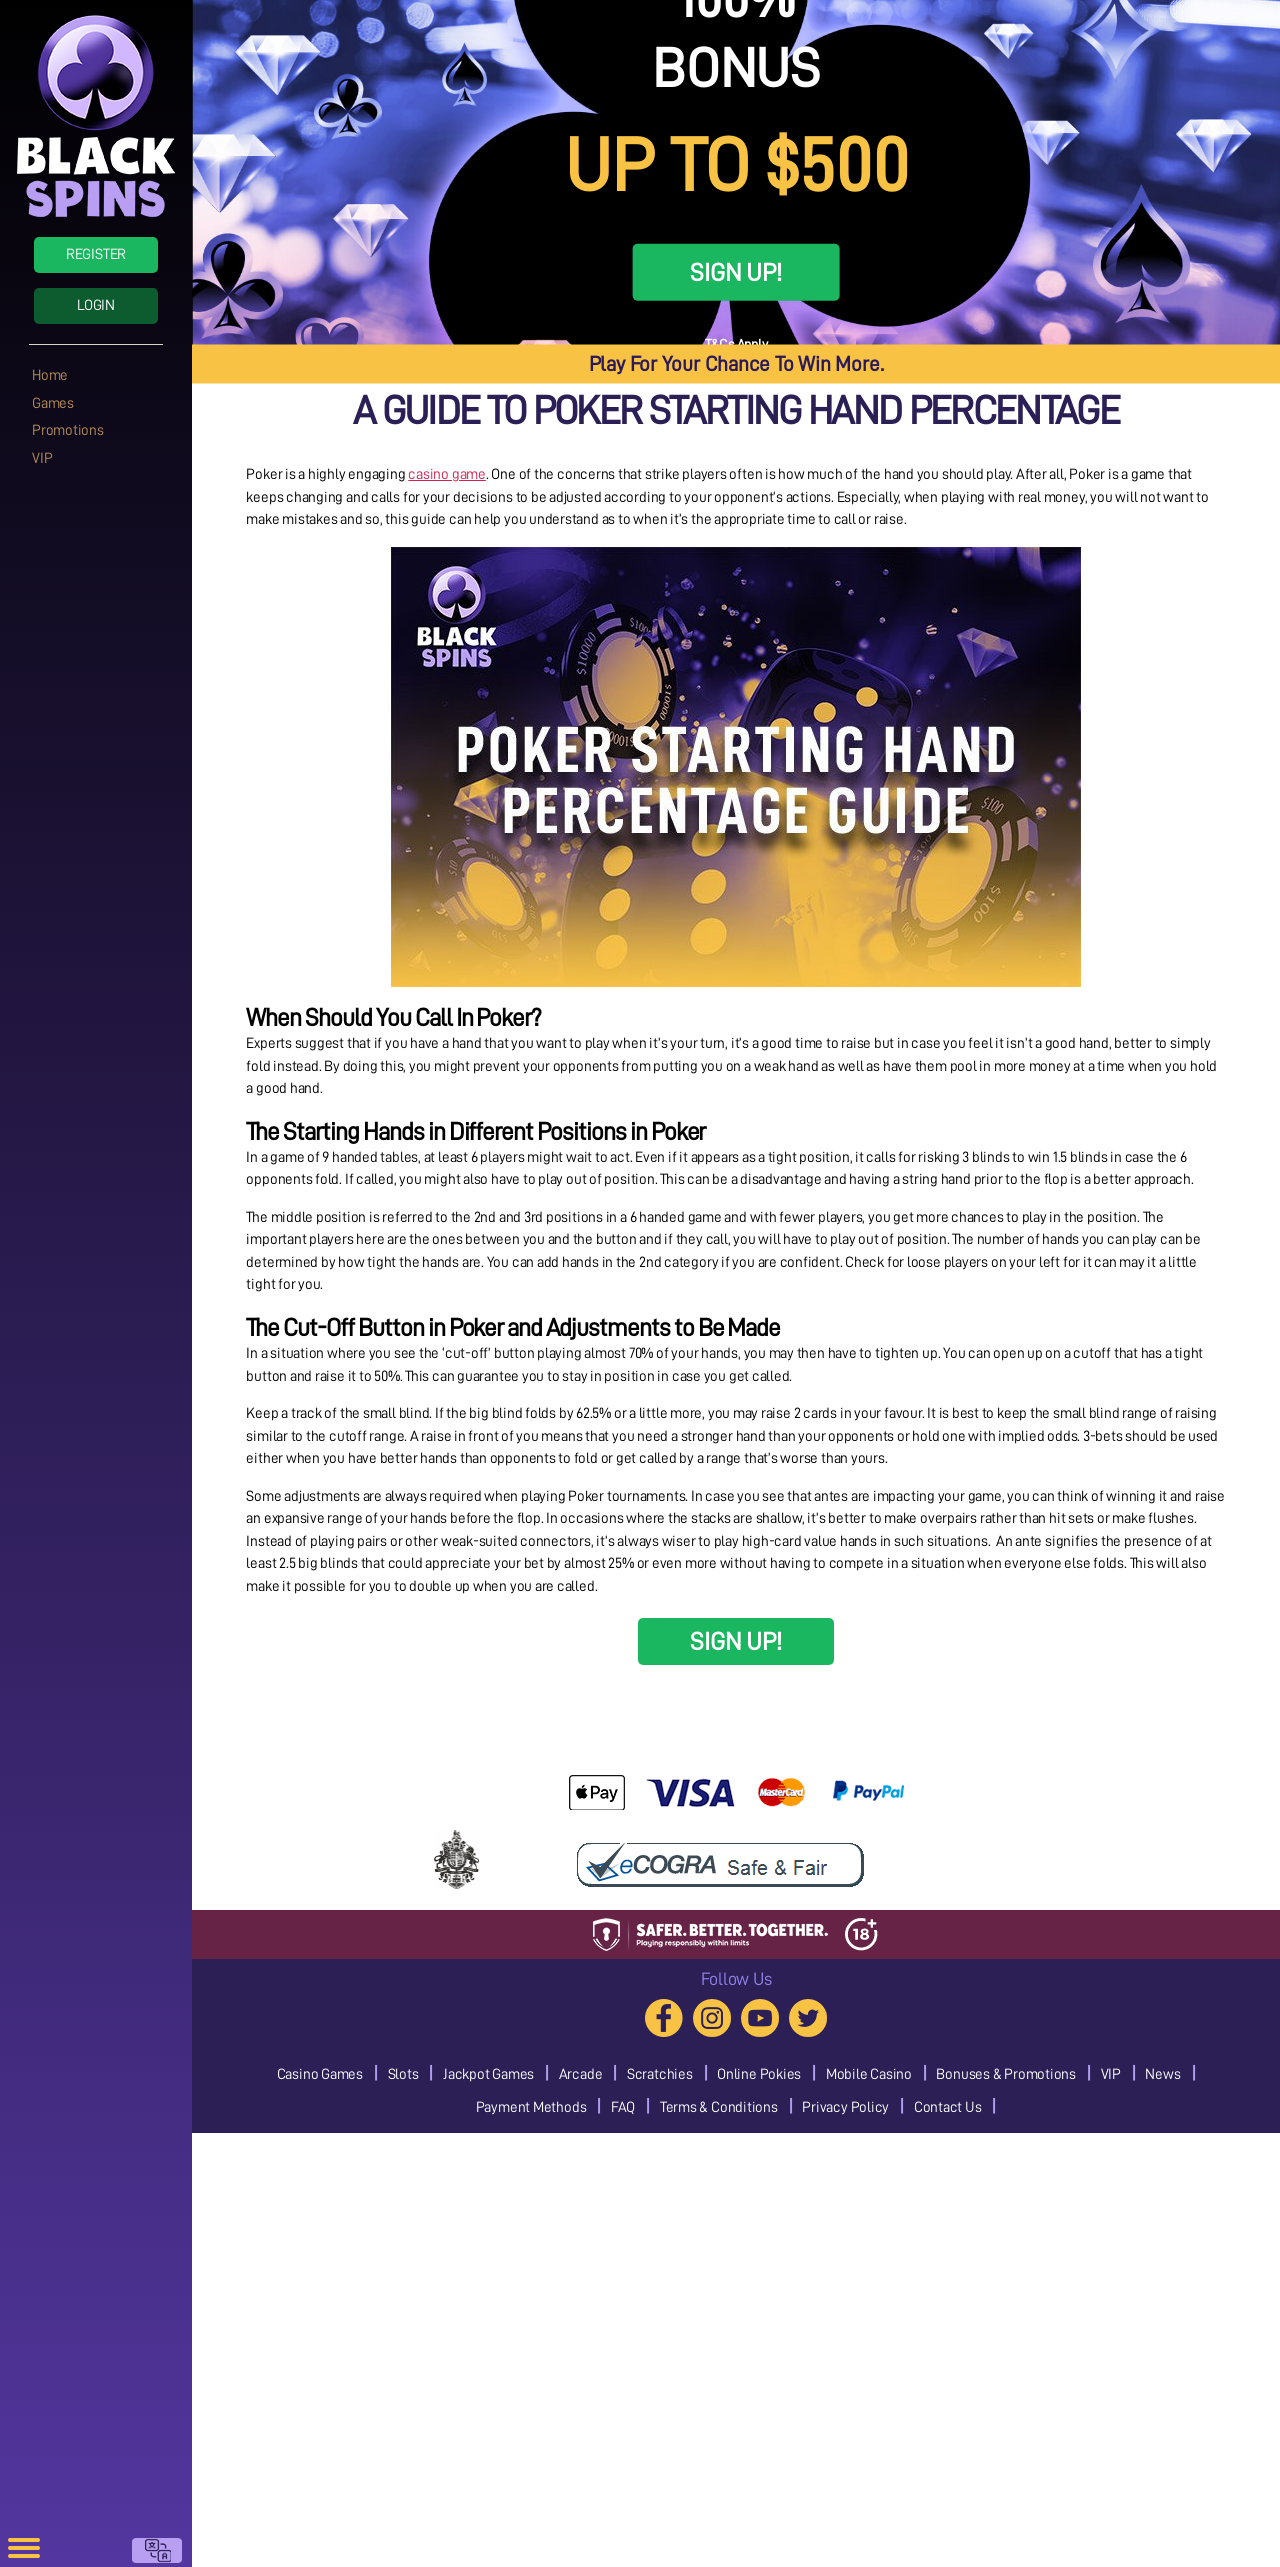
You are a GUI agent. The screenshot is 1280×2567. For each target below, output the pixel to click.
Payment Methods (531, 2107)
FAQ (623, 2107)
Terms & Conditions (719, 2107)
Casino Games (320, 2074)
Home (50, 375)
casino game (447, 474)
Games (53, 403)
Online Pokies (759, 2074)
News (1162, 2074)
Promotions (68, 430)
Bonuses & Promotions (1006, 2074)
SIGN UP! (735, 272)
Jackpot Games (488, 2074)
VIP (42, 458)
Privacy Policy (845, 2107)
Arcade (581, 2074)
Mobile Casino (869, 2074)
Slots (403, 2074)
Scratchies (660, 2074)
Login (96, 305)
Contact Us (948, 2107)
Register (96, 254)
